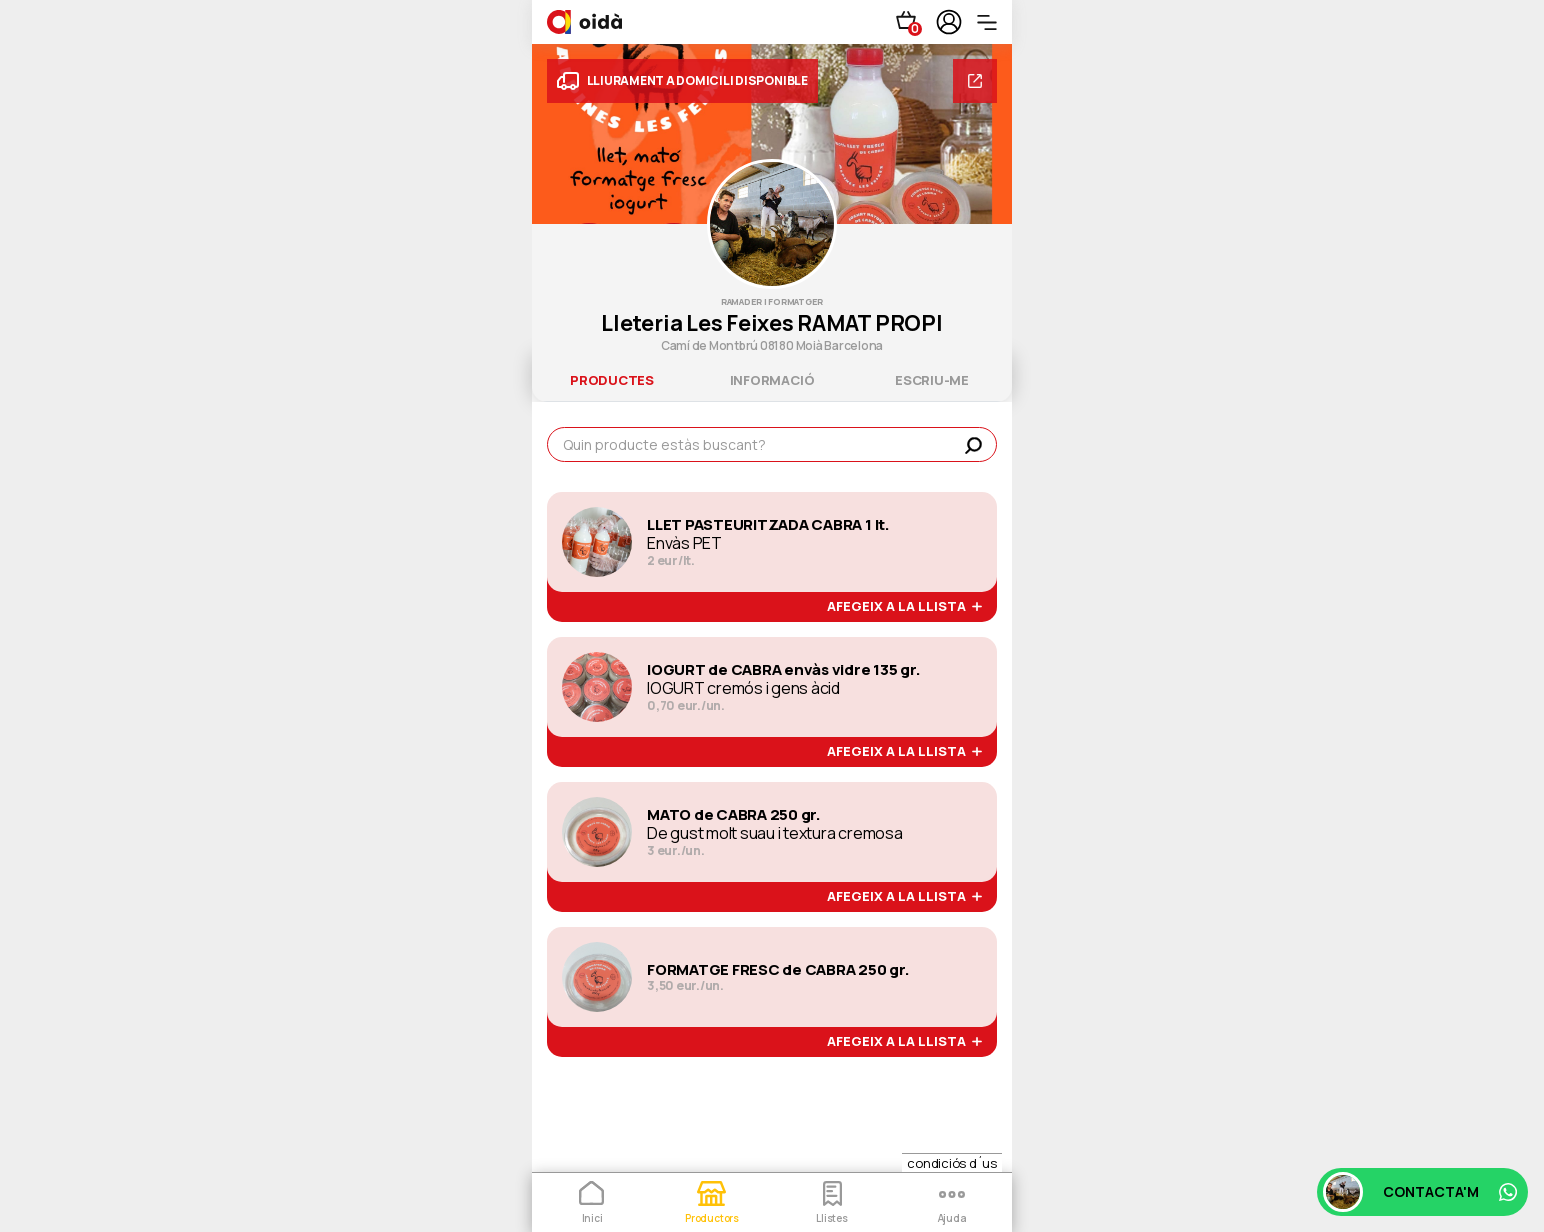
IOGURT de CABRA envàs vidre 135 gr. (784, 670)
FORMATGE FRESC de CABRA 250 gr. (778, 970)
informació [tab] (772, 380)
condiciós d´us (952, 1163)
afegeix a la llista (904, 607)
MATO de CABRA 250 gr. (734, 815)
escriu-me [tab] (932, 380)
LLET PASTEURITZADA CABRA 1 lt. (768, 525)
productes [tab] (612, 380)
